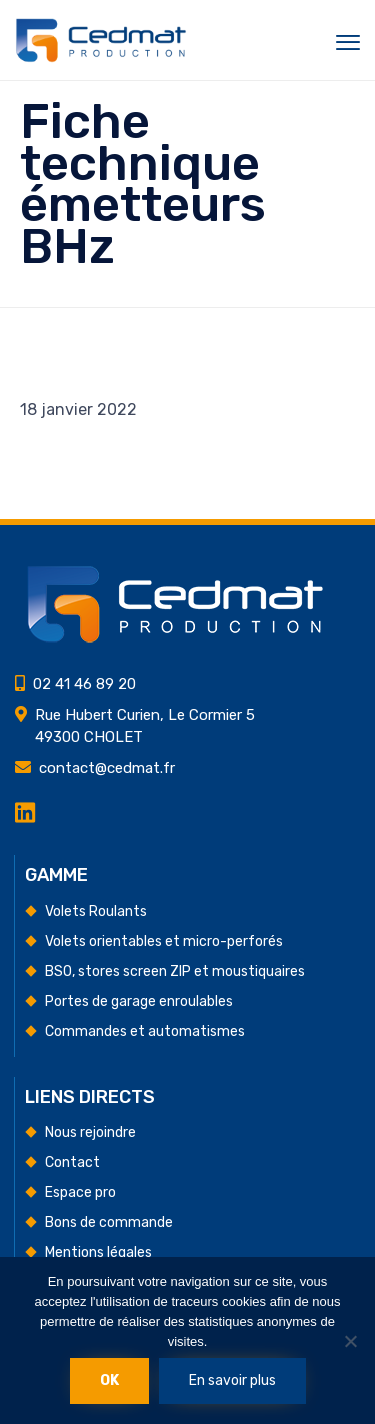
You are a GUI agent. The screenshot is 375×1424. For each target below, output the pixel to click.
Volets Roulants (96, 911)
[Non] (350, 1341)
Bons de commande (109, 1222)
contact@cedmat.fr (107, 768)
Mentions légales (98, 1252)
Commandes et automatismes (145, 1031)
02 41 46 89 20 (84, 684)
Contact (72, 1162)
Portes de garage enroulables (139, 1001)
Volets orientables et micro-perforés (164, 941)
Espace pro (80, 1192)
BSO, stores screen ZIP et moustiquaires (175, 971)
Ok (109, 1380)
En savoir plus (232, 1380)
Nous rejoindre (90, 1132)
